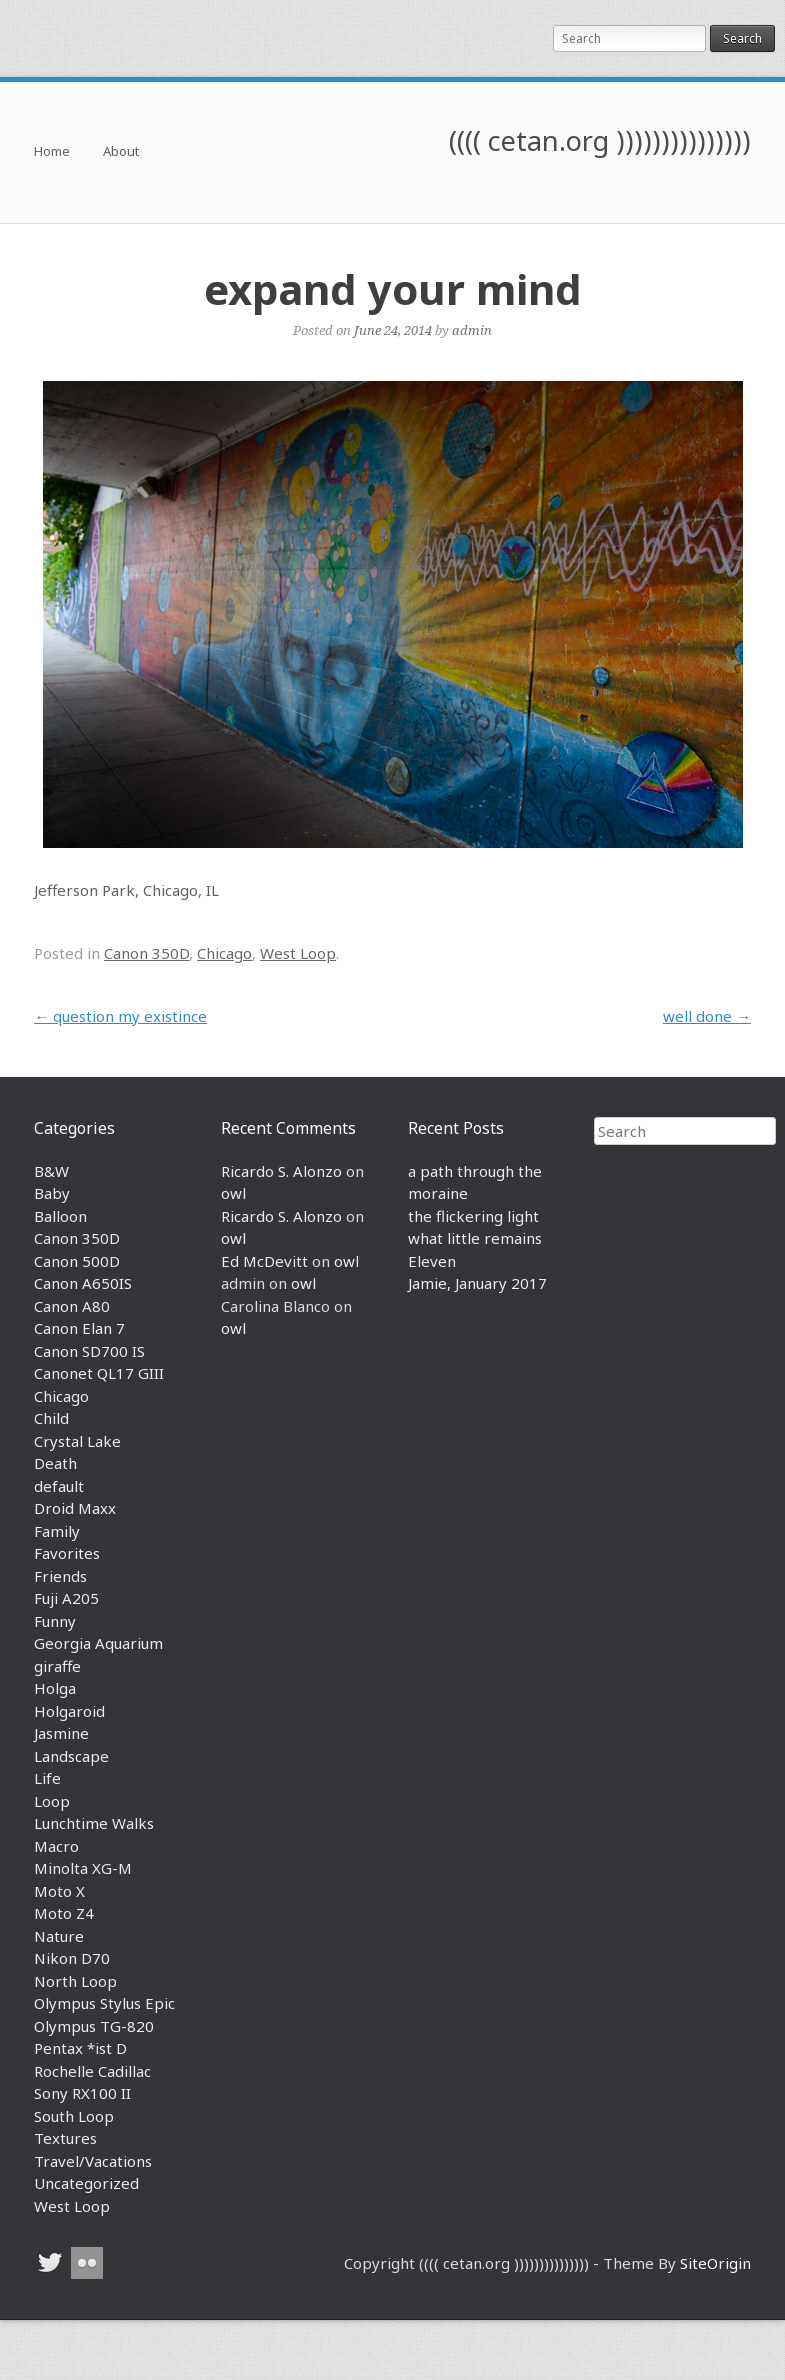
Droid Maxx (75, 1508)
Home (52, 152)
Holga (55, 1688)
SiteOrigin (715, 2263)
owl (233, 1193)
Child (51, 1418)
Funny (55, 1621)
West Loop (298, 953)
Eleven (432, 1261)
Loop (52, 1801)
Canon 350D (146, 953)
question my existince (120, 1016)
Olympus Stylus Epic (104, 2003)
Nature (59, 1936)
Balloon (60, 1216)
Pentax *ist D (80, 2048)
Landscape (71, 1756)
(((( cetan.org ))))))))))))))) (600, 140)
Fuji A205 (66, 1598)
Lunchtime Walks (94, 1823)
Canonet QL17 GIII (99, 1373)
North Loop (75, 1981)
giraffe (57, 1666)
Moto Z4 (64, 1913)
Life (47, 1778)
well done (707, 1016)
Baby (52, 1193)
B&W (51, 1171)
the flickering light (473, 1216)
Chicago (224, 953)
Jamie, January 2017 (477, 1283)
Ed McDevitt (264, 1261)
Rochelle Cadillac (92, 2071)
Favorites (67, 1553)
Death (55, 1463)
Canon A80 (72, 1306)
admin (472, 330)
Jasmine (61, 1733)
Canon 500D (77, 1261)
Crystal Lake (77, 1441)
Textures (65, 2138)
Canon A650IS (83, 1283)
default (59, 1486)
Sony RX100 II (82, 2093)
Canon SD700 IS (89, 1351)
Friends (60, 1576)
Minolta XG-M (83, 1868)
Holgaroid (69, 1711)
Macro (56, 1846)
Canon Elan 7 (79, 1328)
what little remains (475, 1238)
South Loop (74, 2116)
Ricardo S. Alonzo (281, 1171)
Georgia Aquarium (98, 1643)
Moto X (59, 1891)
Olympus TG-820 (94, 2026)
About (121, 152)
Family (57, 1531)
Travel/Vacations (93, 2161)
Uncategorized (86, 2183)
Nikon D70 (72, 1958)
